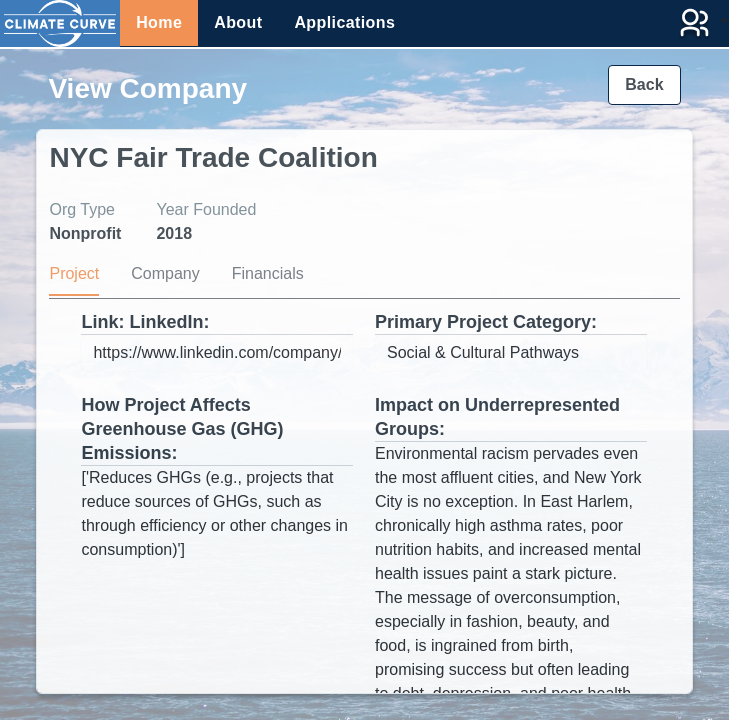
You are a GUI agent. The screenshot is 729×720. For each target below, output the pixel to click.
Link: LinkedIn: (145, 322)
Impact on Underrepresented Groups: (497, 417)
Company (165, 273)
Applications (344, 22)
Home (159, 22)
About (238, 22)
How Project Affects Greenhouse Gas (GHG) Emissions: (182, 429)
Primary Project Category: (486, 322)
